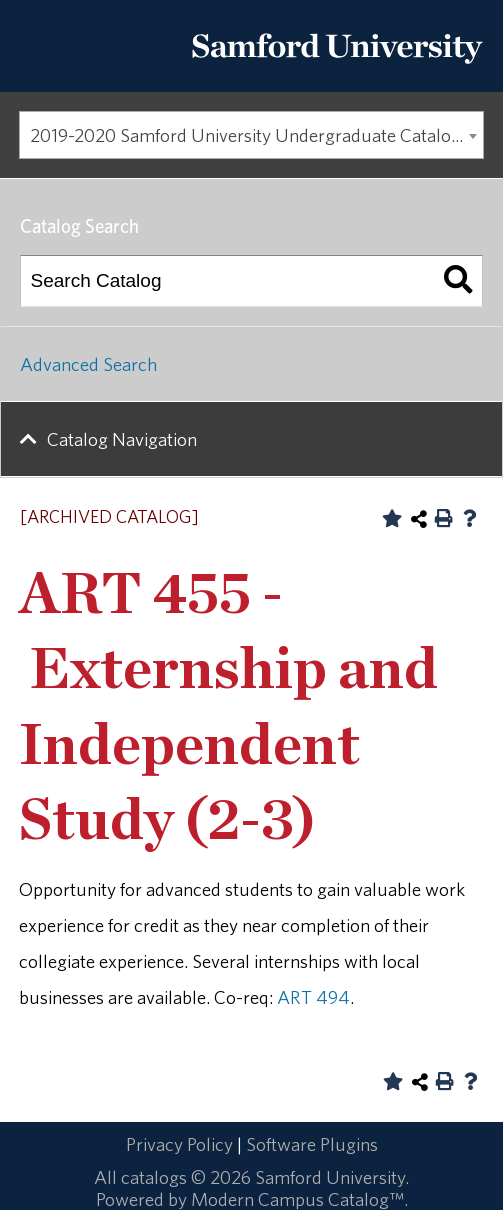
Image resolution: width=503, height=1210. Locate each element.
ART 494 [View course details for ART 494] (313, 997)
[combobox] (251, 135)
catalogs (154, 1177)
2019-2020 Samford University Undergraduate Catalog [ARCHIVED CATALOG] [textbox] (257, 135)
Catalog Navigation (122, 439)
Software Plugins (312, 1144)
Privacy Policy (179, 1144)
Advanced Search (88, 364)
